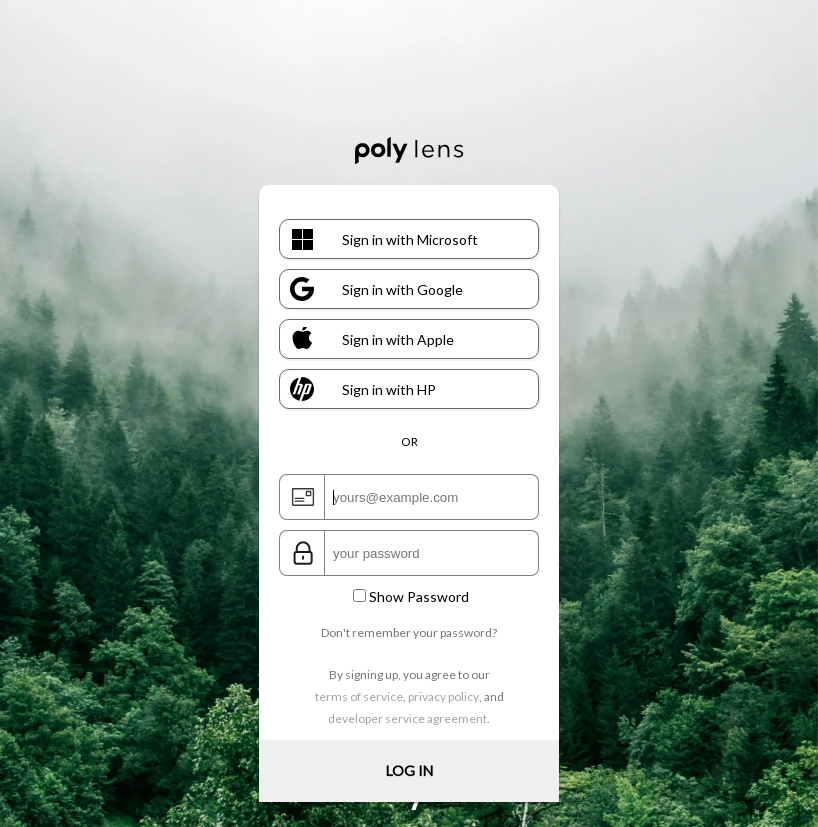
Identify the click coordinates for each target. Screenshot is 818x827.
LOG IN (409, 770)
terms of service (359, 696)
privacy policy (443, 696)
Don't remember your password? (409, 632)
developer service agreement (407, 718)
